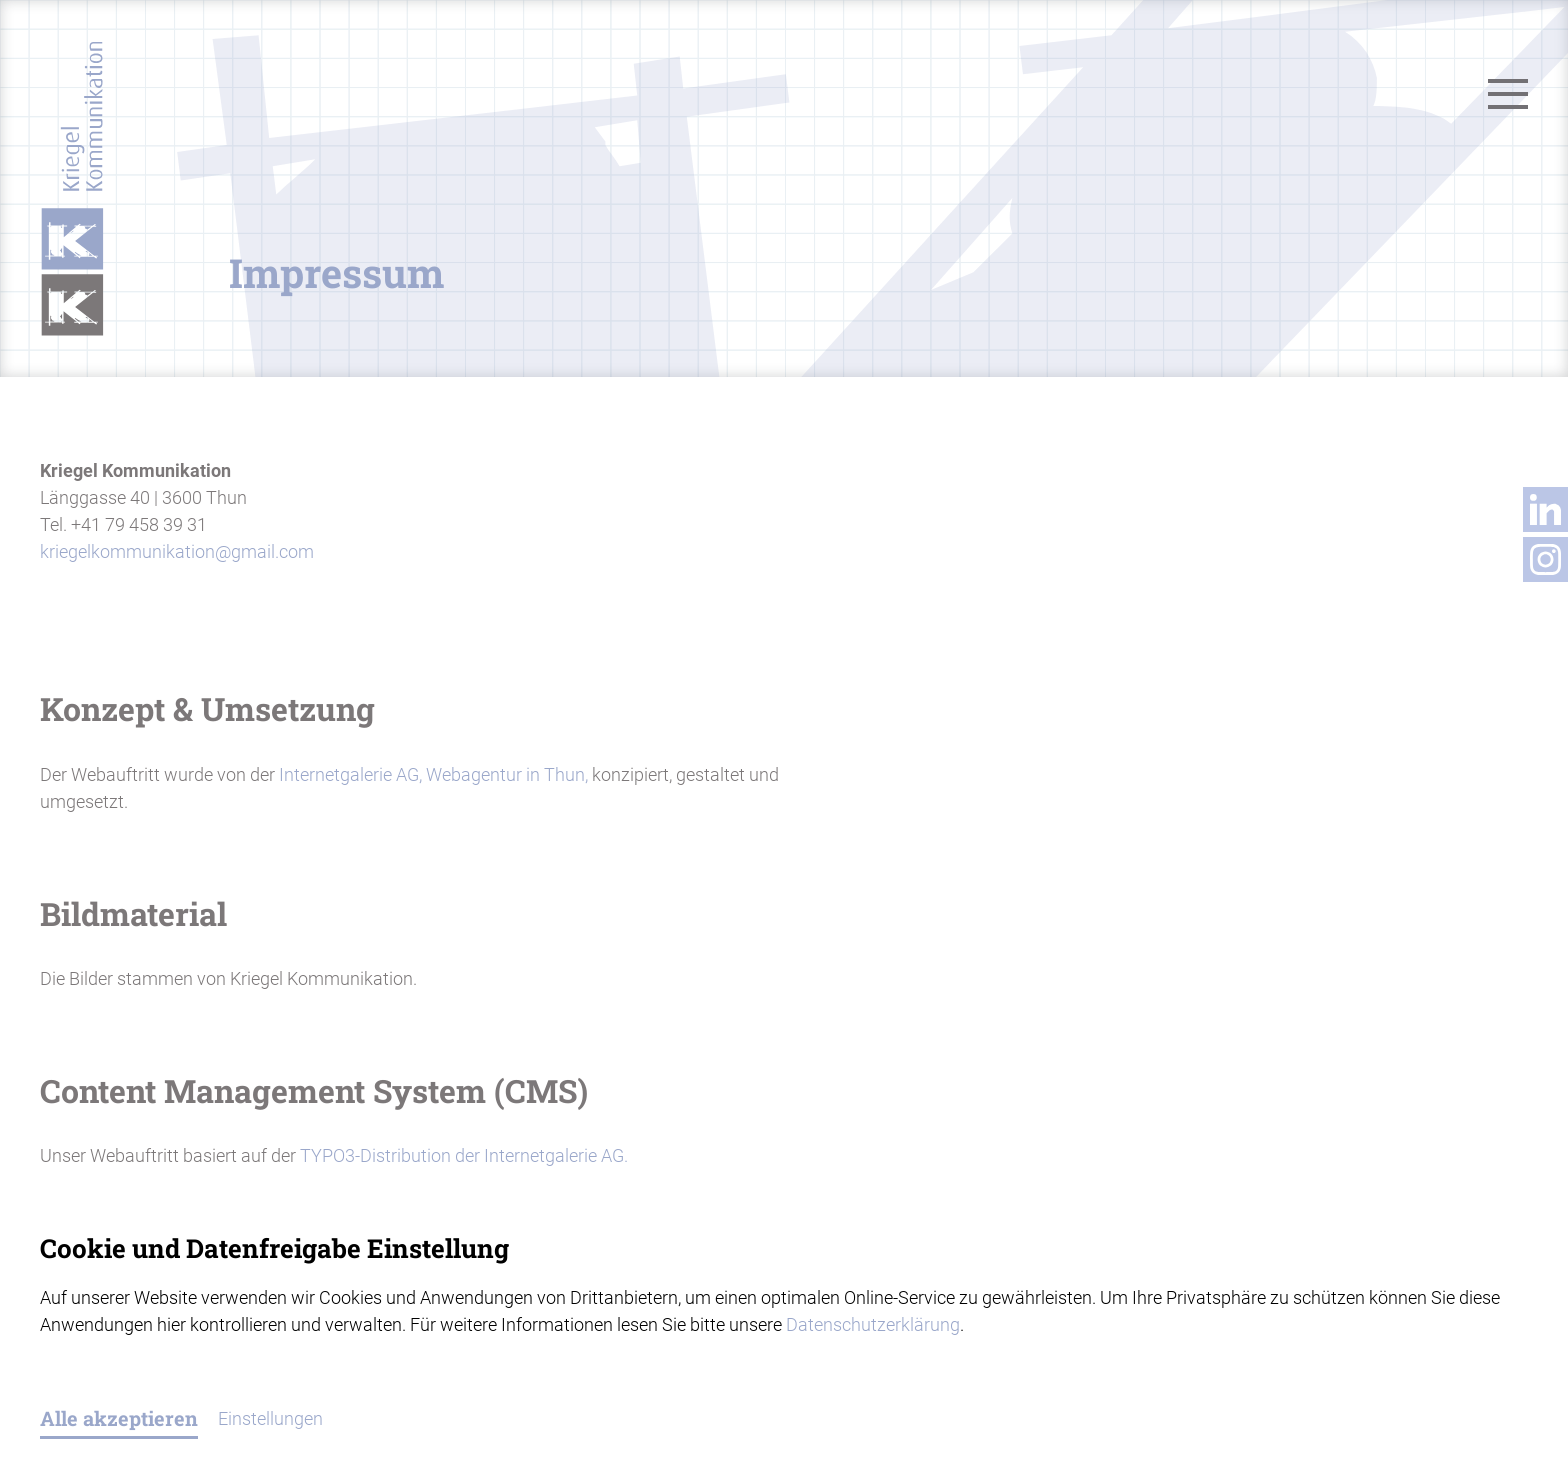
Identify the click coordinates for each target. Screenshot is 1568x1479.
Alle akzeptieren (119, 1418)
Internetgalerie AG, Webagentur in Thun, (431, 774)
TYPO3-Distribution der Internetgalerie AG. (464, 1155)
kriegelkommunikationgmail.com (177, 551)
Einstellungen (270, 1418)
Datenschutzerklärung (873, 1324)
